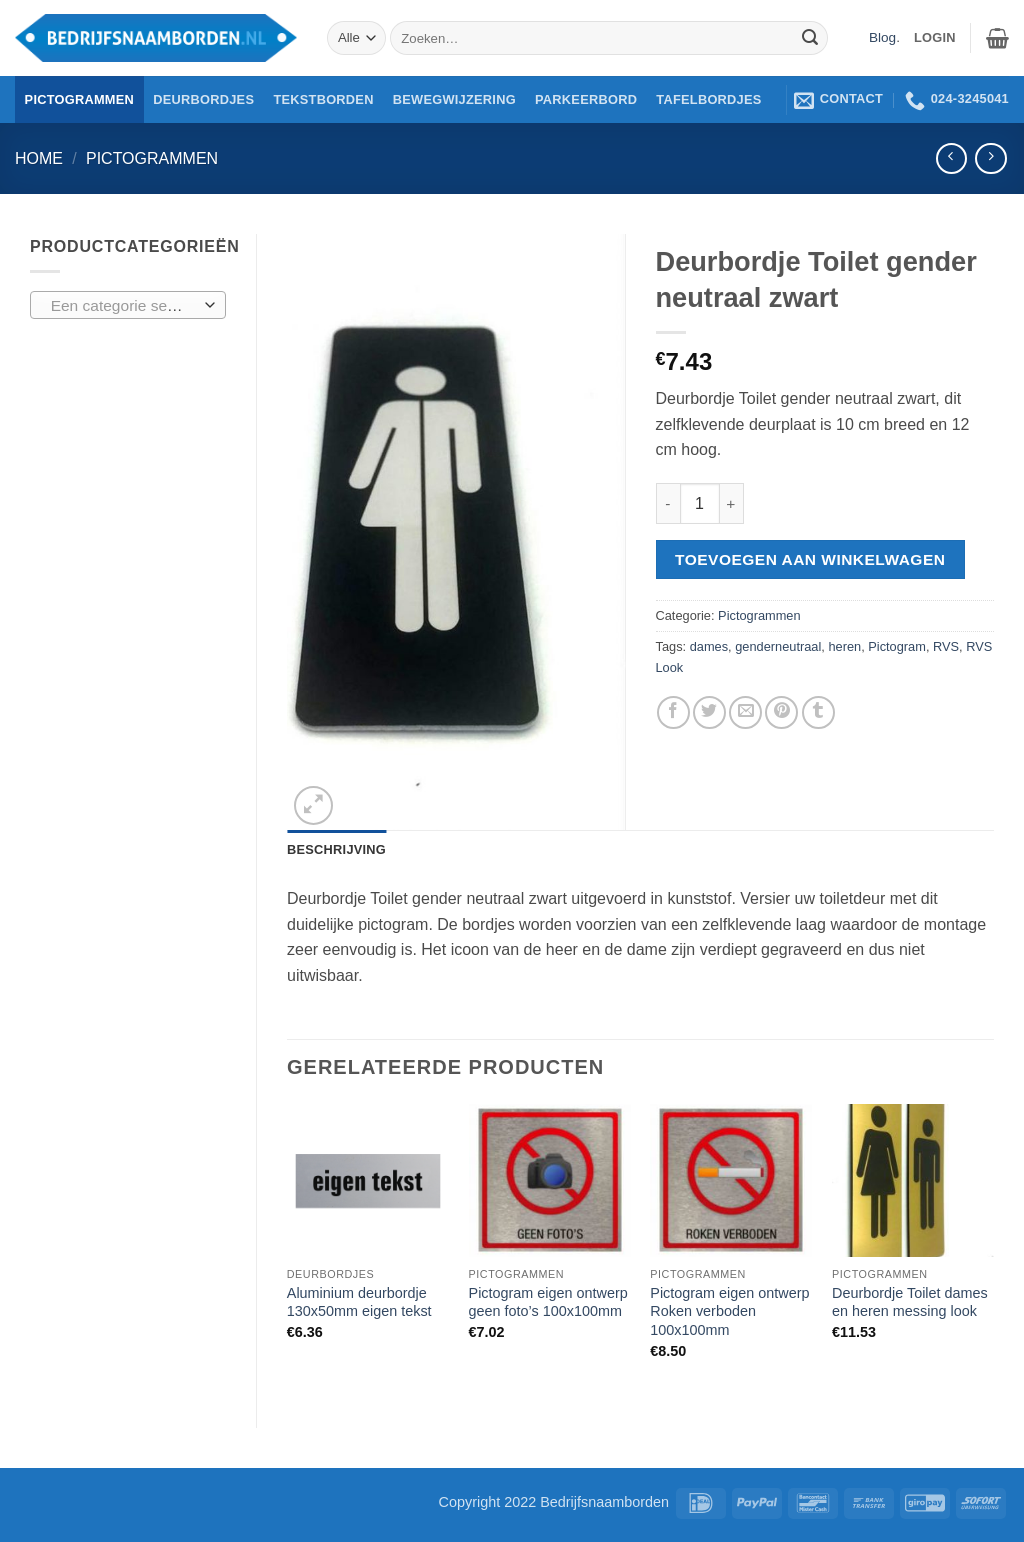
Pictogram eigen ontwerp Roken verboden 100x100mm (729, 1311)
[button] (997, 38)
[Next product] (951, 158)
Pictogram (897, 646)
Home (39, 158)
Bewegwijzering (454, 99)
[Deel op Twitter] (709, 712)
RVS (946, 646)
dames (709, 646)
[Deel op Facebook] (673, 712)
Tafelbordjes (708, 99)
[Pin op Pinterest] (781, 712)
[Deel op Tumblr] (818, 712)
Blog (882, 37)
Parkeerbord (586, 99)
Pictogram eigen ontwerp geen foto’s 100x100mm (548, 1302)
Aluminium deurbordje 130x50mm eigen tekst (359, 1302)
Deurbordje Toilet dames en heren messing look (910, 1302)
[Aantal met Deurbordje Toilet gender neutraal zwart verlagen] (668, 503)
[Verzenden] (810, 38)
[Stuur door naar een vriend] (745, 712)
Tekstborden (323, 99)
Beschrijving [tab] (336, 849)
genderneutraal (778, 646)
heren (844, 646)
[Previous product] (990, 158)
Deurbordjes (203, 99)
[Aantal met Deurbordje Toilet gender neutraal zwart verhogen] (732, 503)
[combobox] (128, 305)
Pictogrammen (79, 99)
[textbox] (123, 306)
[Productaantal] (700, 503)
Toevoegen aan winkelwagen (810, 559)
